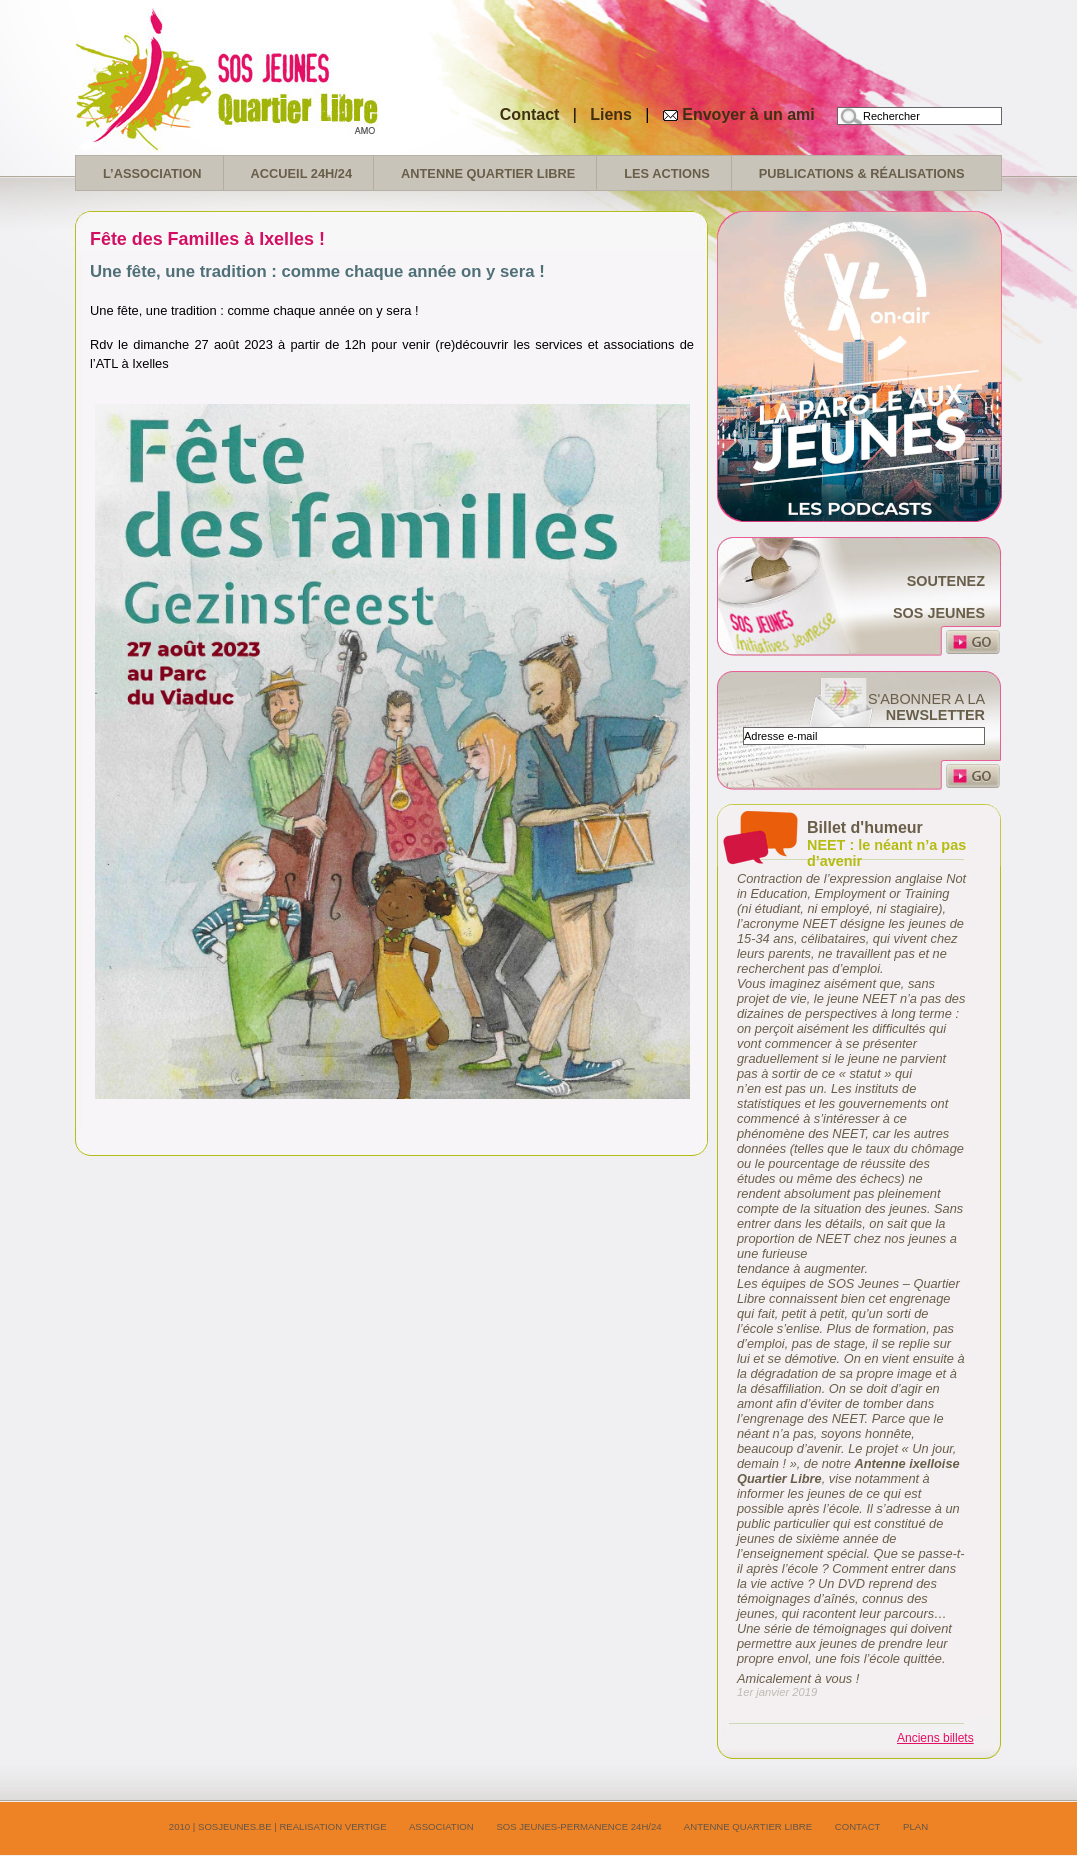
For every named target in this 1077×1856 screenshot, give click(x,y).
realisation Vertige (332, 1826)
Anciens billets (935, 1738)
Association (441, 1826)
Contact (530, 114)
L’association (152, 173)
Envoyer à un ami (748, 114)
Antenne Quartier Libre (488, 173)
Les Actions (667, 173)
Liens (613, 114)
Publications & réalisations (862, 173)
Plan (915, 1826)
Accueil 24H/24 (301, 173)
